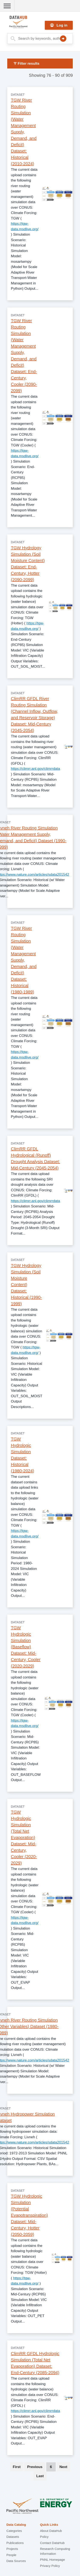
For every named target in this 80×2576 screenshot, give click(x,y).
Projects (12, 2549)
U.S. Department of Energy (56, 2506)
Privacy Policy (50, 2566)
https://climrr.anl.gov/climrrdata (35, 769)
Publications (15, 2543)
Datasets (12, 2536)
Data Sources (16, 2561)
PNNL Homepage (52, 2559)
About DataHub (51, 2531)
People (11, 2555)
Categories (14, 2531)
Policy (44, 2536)
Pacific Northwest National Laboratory (22, 2506)
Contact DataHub (52, 2543)
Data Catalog (16, 2524)
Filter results (26, 64)
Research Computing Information (55, 2551)
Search (63, 38)
